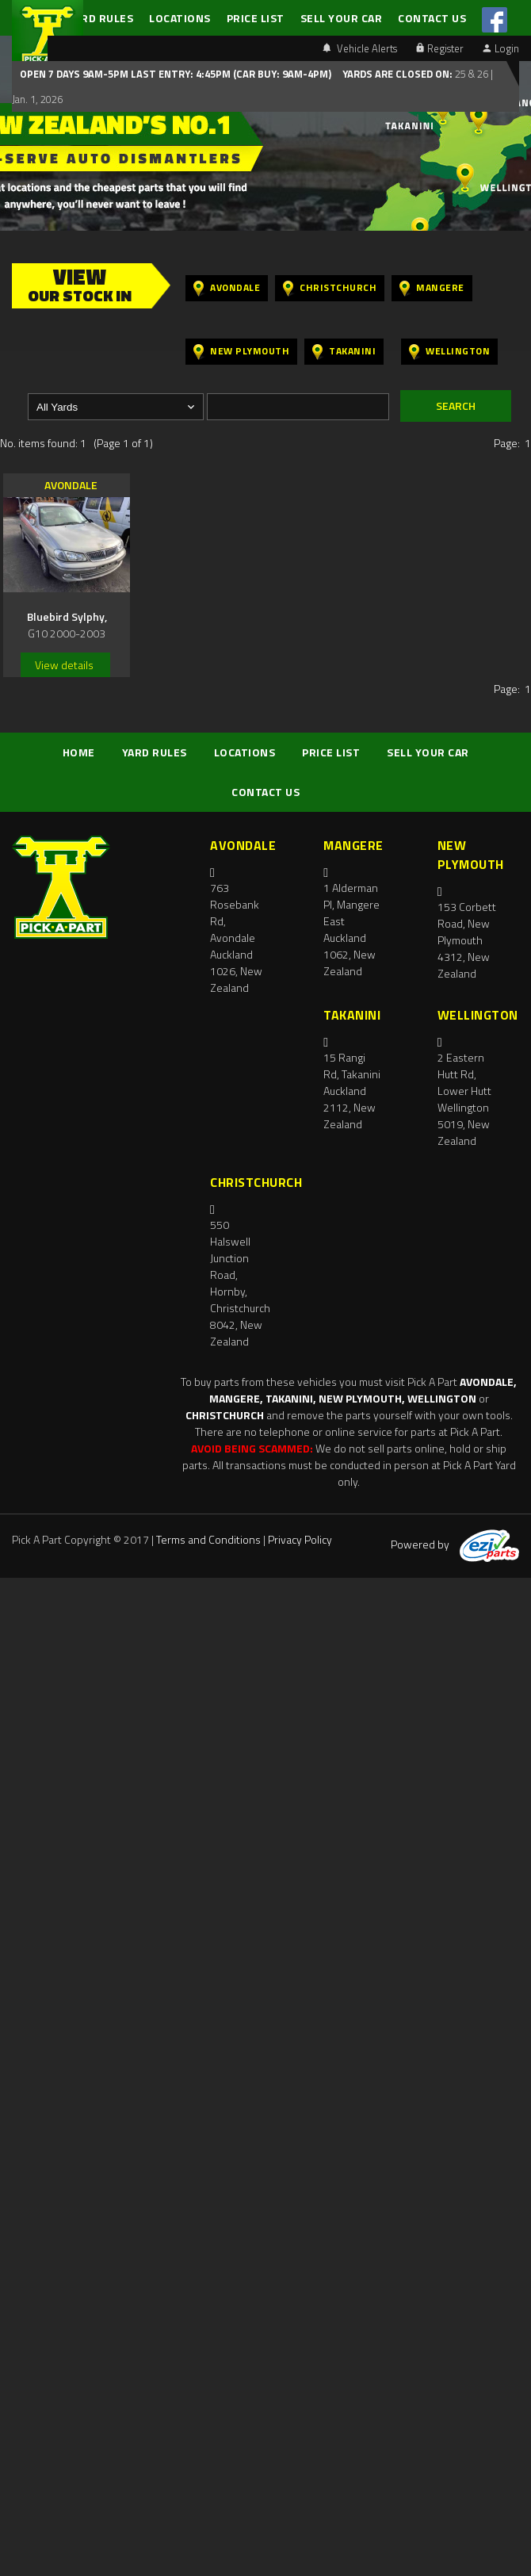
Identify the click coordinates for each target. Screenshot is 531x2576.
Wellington (449, 351)
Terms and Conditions (208, 1539)
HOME (79, 752)
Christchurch (329, 288)
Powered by (455, 1544)
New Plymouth (241, 351)
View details (64, 664)
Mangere (431, 288)
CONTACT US (432, 18)
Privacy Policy (300, 1539)
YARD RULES (100, 18)
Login (501, 48)
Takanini (344, 351)
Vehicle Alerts (360, 48)
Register (440, 48)
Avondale (226, 288)
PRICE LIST (256, 18)
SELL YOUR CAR (341, 18)
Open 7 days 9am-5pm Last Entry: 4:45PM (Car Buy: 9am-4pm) (175, 74)
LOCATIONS (180, 18)
